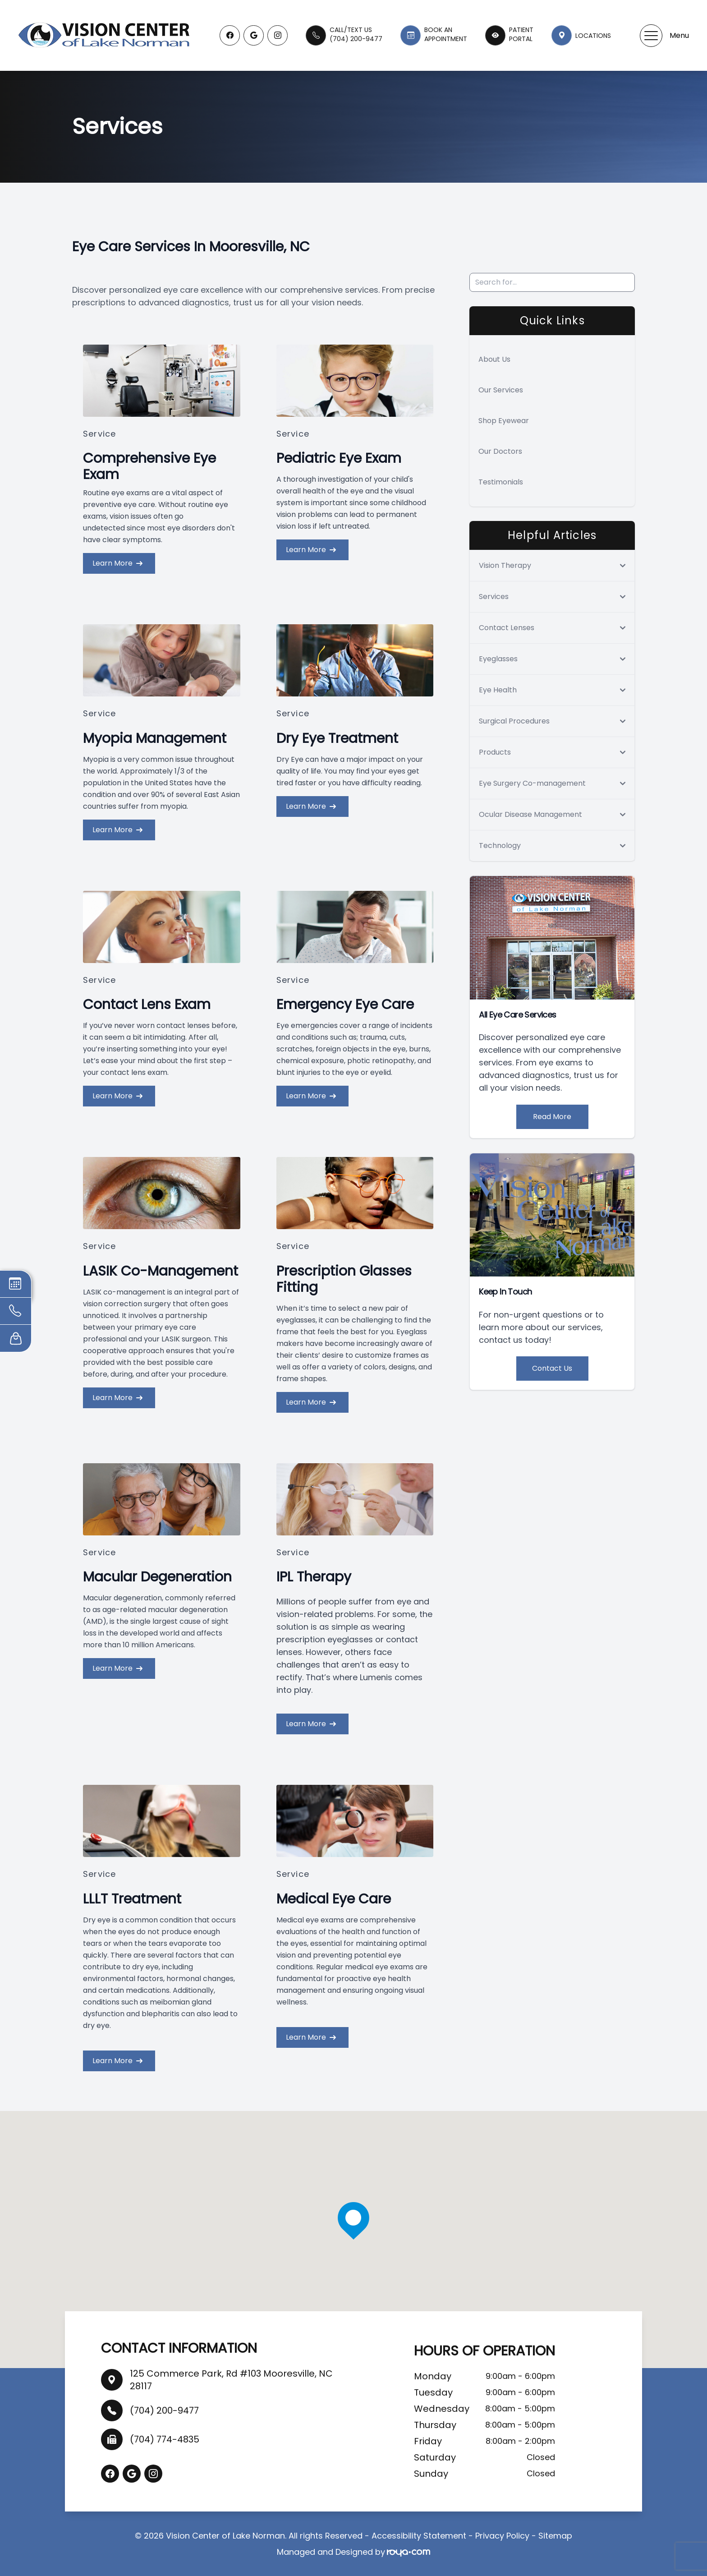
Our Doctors (500, 451)
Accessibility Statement (419, 2535)
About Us (494, 359)
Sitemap (555, 2535)
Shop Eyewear (503, 420)
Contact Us (552, 1368)
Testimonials (500, 482)
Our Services (500, 390)
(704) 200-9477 (164, 2410)
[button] (651, 35)
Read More (552, 1116)
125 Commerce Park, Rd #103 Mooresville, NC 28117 (231, 2379)
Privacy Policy (502, 2535)
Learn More (117, 563)
